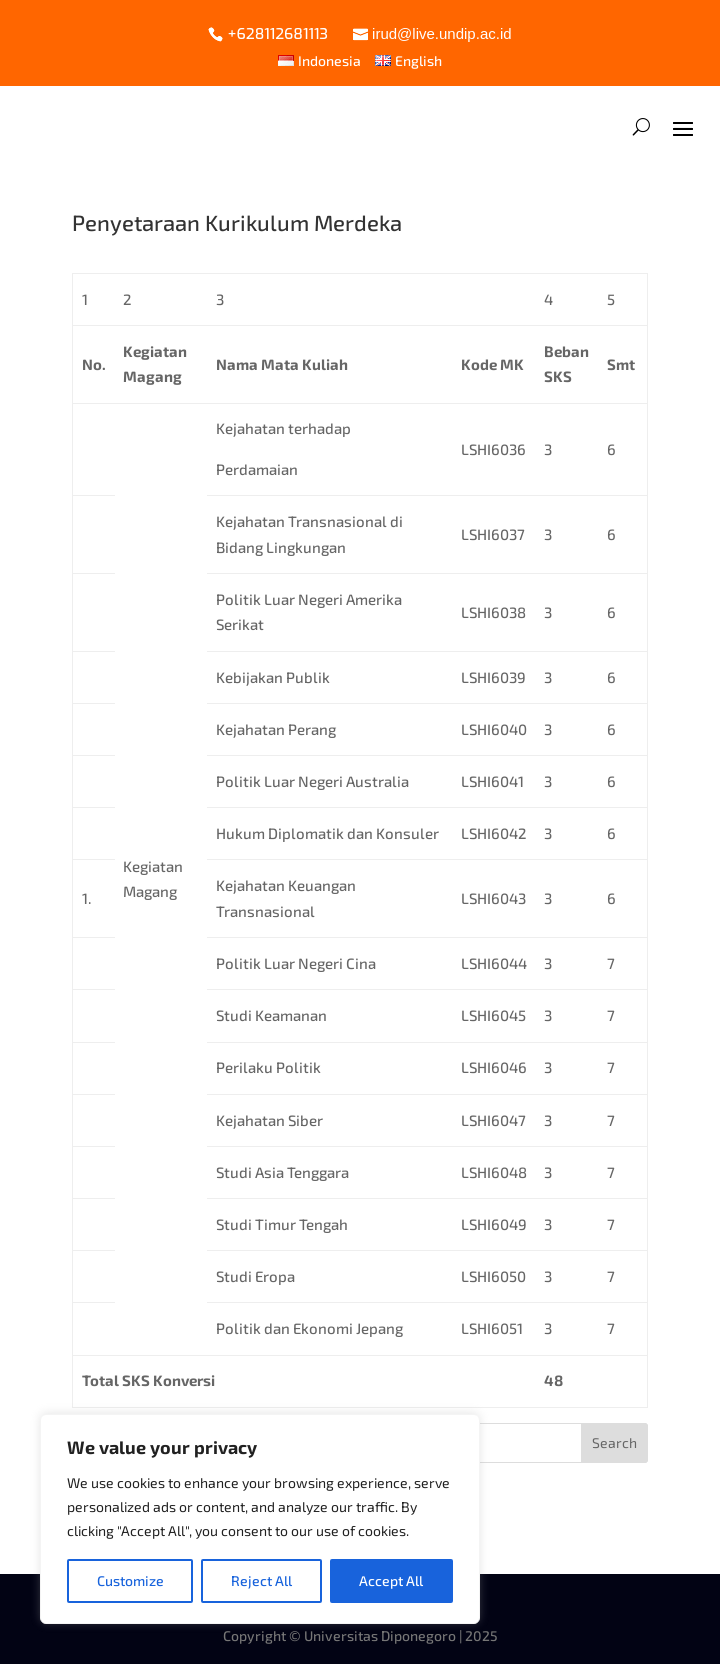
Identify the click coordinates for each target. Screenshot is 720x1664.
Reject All (261, 1580)
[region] (260, 1519)
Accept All (391, 1580)
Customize (130, 1580)
